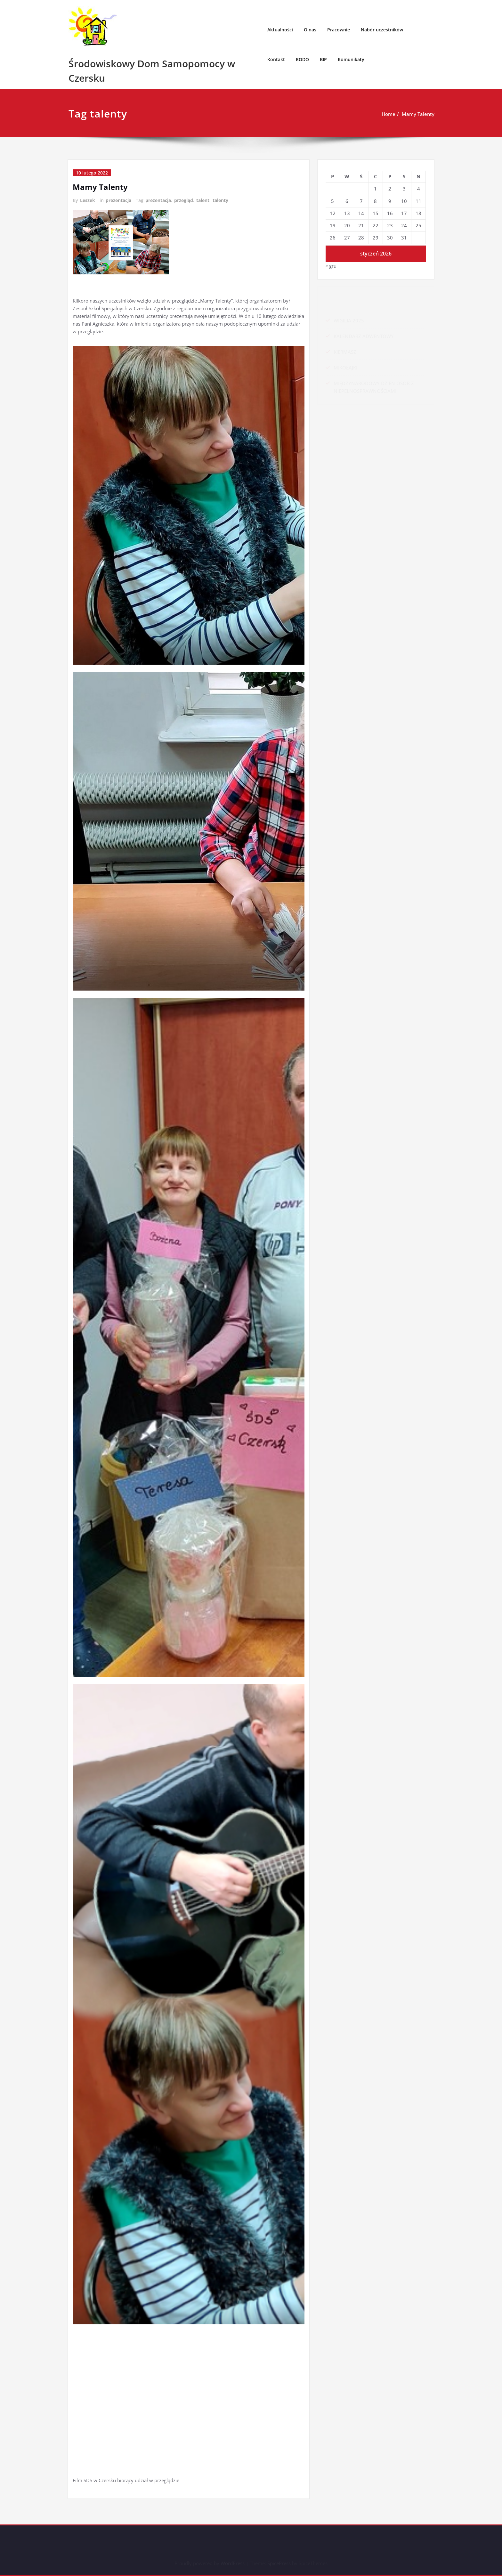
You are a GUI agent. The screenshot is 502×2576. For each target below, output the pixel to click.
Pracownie (338, 30)
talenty (220, 200)
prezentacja (118, 200)
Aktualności (280, 30)
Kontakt (276, 59)
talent (202, 200)
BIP (323, 59)
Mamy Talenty (418, 114)
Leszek (87, 200)
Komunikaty (351, 59)
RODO (302, 59)
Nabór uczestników (382, 30)
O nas (310, 30)
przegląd (183, 200)
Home (388, 114)
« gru (331, 266)
